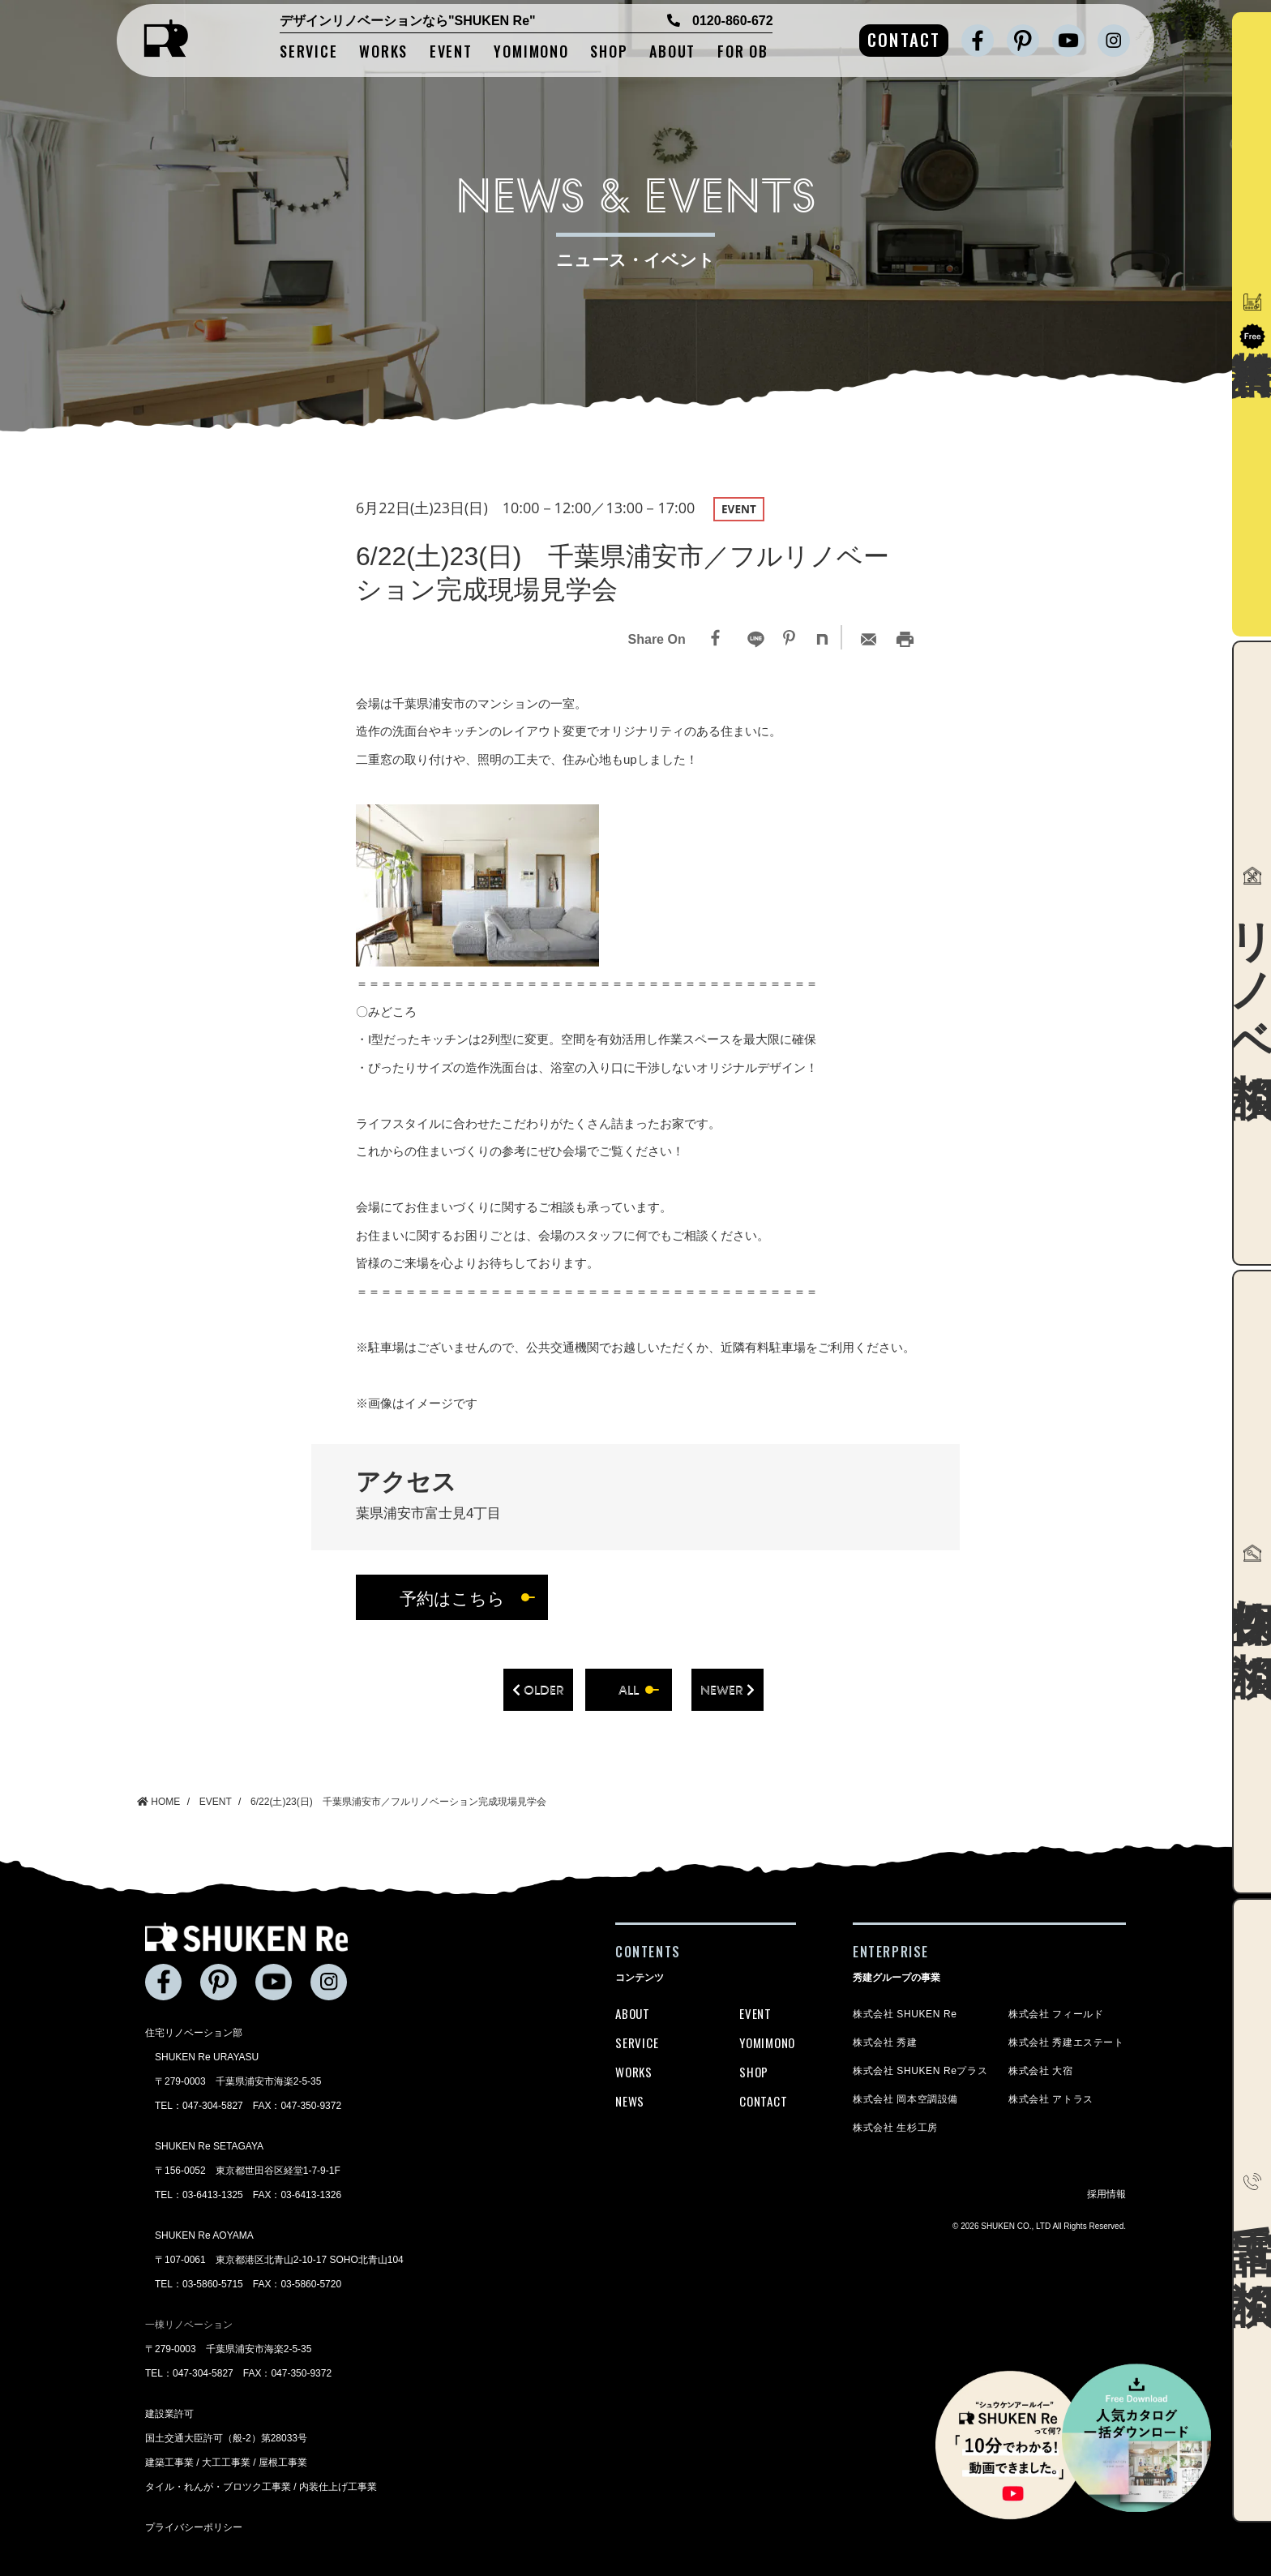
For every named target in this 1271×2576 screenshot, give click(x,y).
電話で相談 (1251, 2210)
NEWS (629, 2101)
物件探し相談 (1251, 1581)
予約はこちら (452, 1598)
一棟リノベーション (189, 2324)
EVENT (451, 51)
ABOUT (672, 51)
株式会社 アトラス (1050, 2099)
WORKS (383, 51)
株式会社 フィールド (1055, 2014)
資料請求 (1252, 321)
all (628, 1690)
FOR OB (742, 51)
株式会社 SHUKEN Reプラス (920, 2071)
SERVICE (309, 51)
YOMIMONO (531, 51)
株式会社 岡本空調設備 (905, 2099)
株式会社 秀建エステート (1066, 2042)
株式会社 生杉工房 (895, 2127)
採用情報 (1106, 2194)
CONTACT (903, 39)
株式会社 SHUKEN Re (904, 2014)
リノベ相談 (1251, 953)
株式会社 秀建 (885, 2042)
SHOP (608, 51)
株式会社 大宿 (1040, 2071)
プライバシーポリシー (193, 2527)
